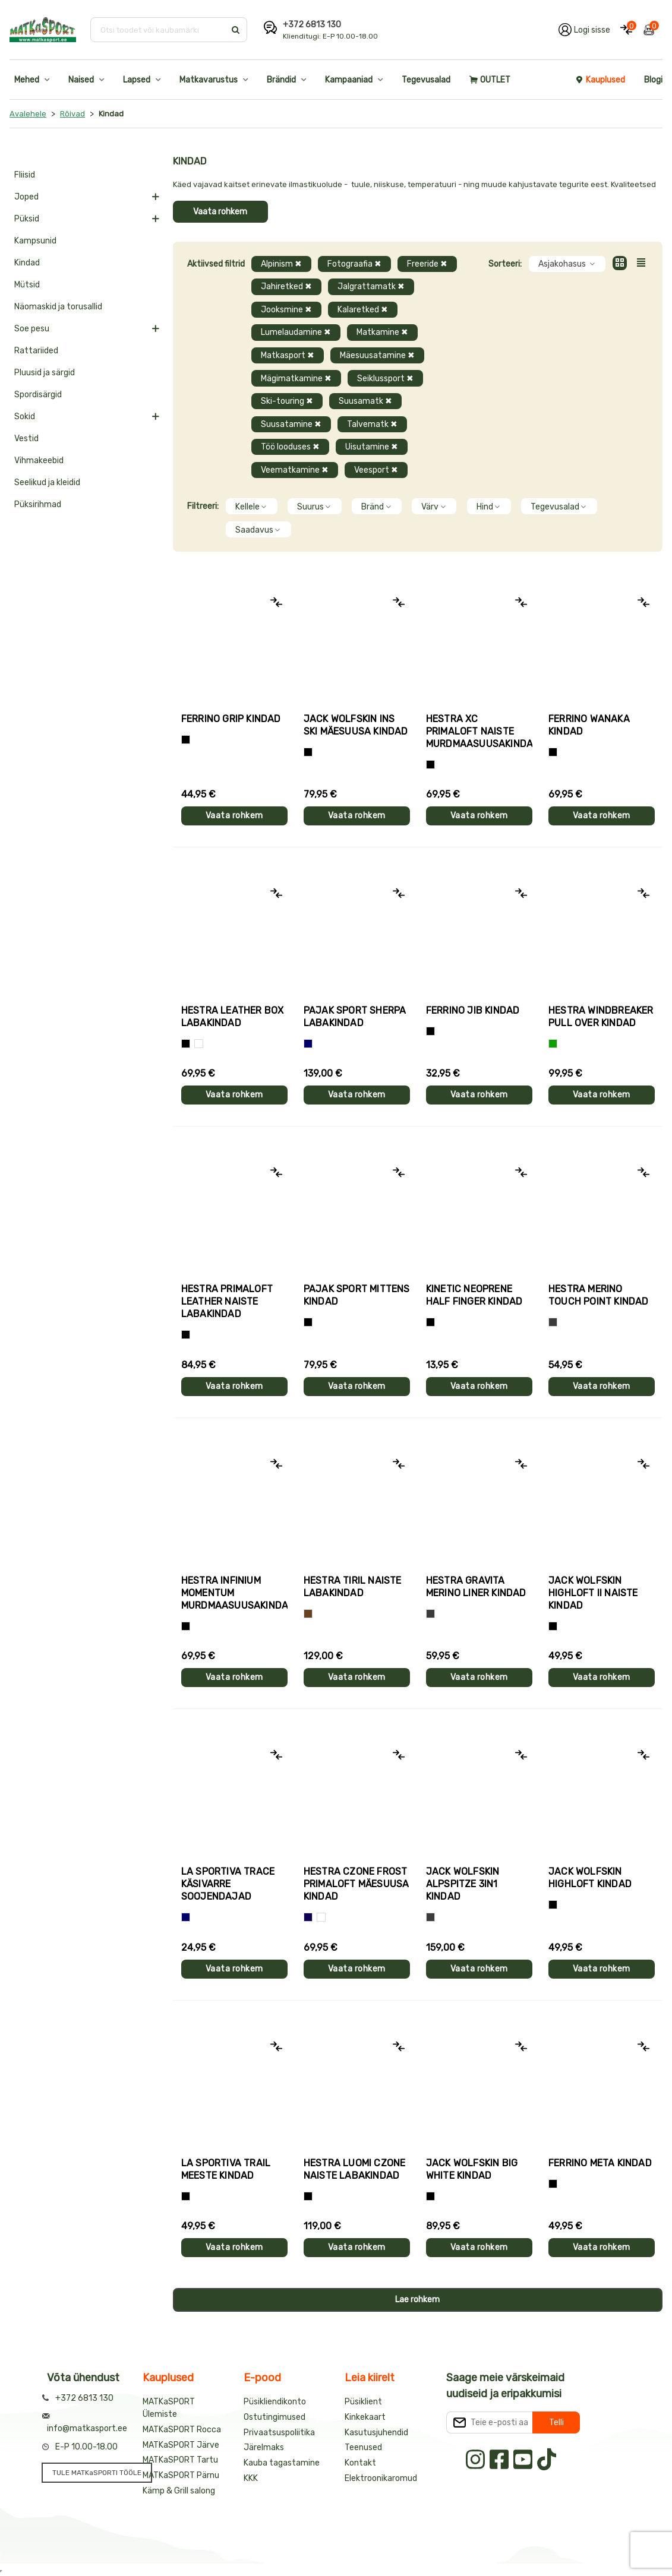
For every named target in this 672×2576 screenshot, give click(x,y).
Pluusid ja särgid (44, 373)
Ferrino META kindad (600, 2163)
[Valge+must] (321, 1917)
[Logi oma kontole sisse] (584, 29)
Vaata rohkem (220, 212)
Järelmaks (264, 2447)
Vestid (26, 438)
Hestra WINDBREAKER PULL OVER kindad (601, 1016)
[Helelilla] (430, 764)
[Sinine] (308, 1043)
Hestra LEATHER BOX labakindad (232, 1016)
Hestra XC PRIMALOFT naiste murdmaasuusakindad (479, 731)
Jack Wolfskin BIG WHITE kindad (472, 2169)
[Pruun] (308, 1613)
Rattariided (36, 351)
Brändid (281, 80)
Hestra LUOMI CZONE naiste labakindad (355, 2169)
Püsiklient (363, 2402)
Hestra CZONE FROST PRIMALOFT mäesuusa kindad (356, 1884)
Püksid (26, 219)
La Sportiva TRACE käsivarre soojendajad (228, 1884)
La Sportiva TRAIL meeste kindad (225, 2169)
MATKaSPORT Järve (181, 2445)
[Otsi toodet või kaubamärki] (159, 30)
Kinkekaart (365, 2417)
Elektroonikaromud (381, 2478)
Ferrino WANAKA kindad (589, 725)
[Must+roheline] (185, 2196)
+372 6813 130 (312, 25)
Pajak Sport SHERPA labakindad (355, 1016)
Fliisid (24, 175)
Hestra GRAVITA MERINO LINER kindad (476, 1587)
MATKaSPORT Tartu (180, 2460)
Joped (26, 197)
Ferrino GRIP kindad (231, 718)
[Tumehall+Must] (185, 739)
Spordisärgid (38, 395)
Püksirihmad (37, 504)
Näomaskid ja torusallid (58, 307)
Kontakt (360, 2463)
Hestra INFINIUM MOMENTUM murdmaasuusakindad (234, 1593)
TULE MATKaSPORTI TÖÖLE (96, 2473)
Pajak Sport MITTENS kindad (357, 1295)
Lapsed (136, 80)
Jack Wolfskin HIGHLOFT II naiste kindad (593, 1593)
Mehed (26, 80)
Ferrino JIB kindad (473, 1010)
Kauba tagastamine (282, 2463)
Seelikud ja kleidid (47, 482)
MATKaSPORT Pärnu (181, 2475)
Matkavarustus (208, 80)
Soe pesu (31, 329)
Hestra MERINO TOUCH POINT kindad (598, 1295)
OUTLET (489, 80)
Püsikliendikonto (275, 2402)
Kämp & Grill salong (179, 2491)
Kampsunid (35, 241)
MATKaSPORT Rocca (182, 2430)
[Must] (308, 752)
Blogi (653, 80)
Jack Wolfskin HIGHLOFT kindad (590, 1878)
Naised (81, 80)
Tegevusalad (426, 80)
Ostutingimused (274, 2417)
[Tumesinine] (308, 1917)
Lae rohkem (417, 2300)
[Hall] (552, 1322)
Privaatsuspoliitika (279, 2433)
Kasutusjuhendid (376, 2433)
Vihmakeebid (39, 460)
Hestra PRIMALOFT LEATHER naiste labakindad (227, 1301)
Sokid (24, 417)
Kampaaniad (349, 80)
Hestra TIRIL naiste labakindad (353, 1587)
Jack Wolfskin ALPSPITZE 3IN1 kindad (463, 1884)
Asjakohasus (567, 264)
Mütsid (27, 285)
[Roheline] (552, 1043)
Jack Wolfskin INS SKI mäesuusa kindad (356, 725)
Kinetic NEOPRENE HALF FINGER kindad (474, 1295)
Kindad (27, 263)
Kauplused (600, 80)
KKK (251, 2478)
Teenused (363, 2447)
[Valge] (198, 1043)
